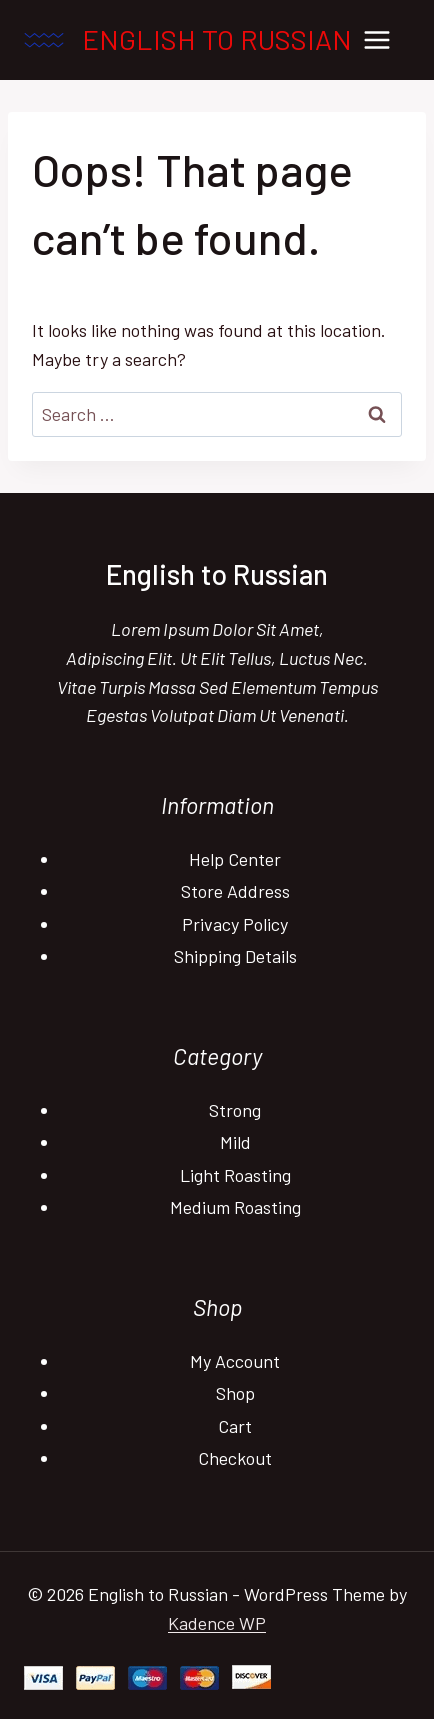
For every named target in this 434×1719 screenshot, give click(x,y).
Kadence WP (217, 1623)
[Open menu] (376, 39)
